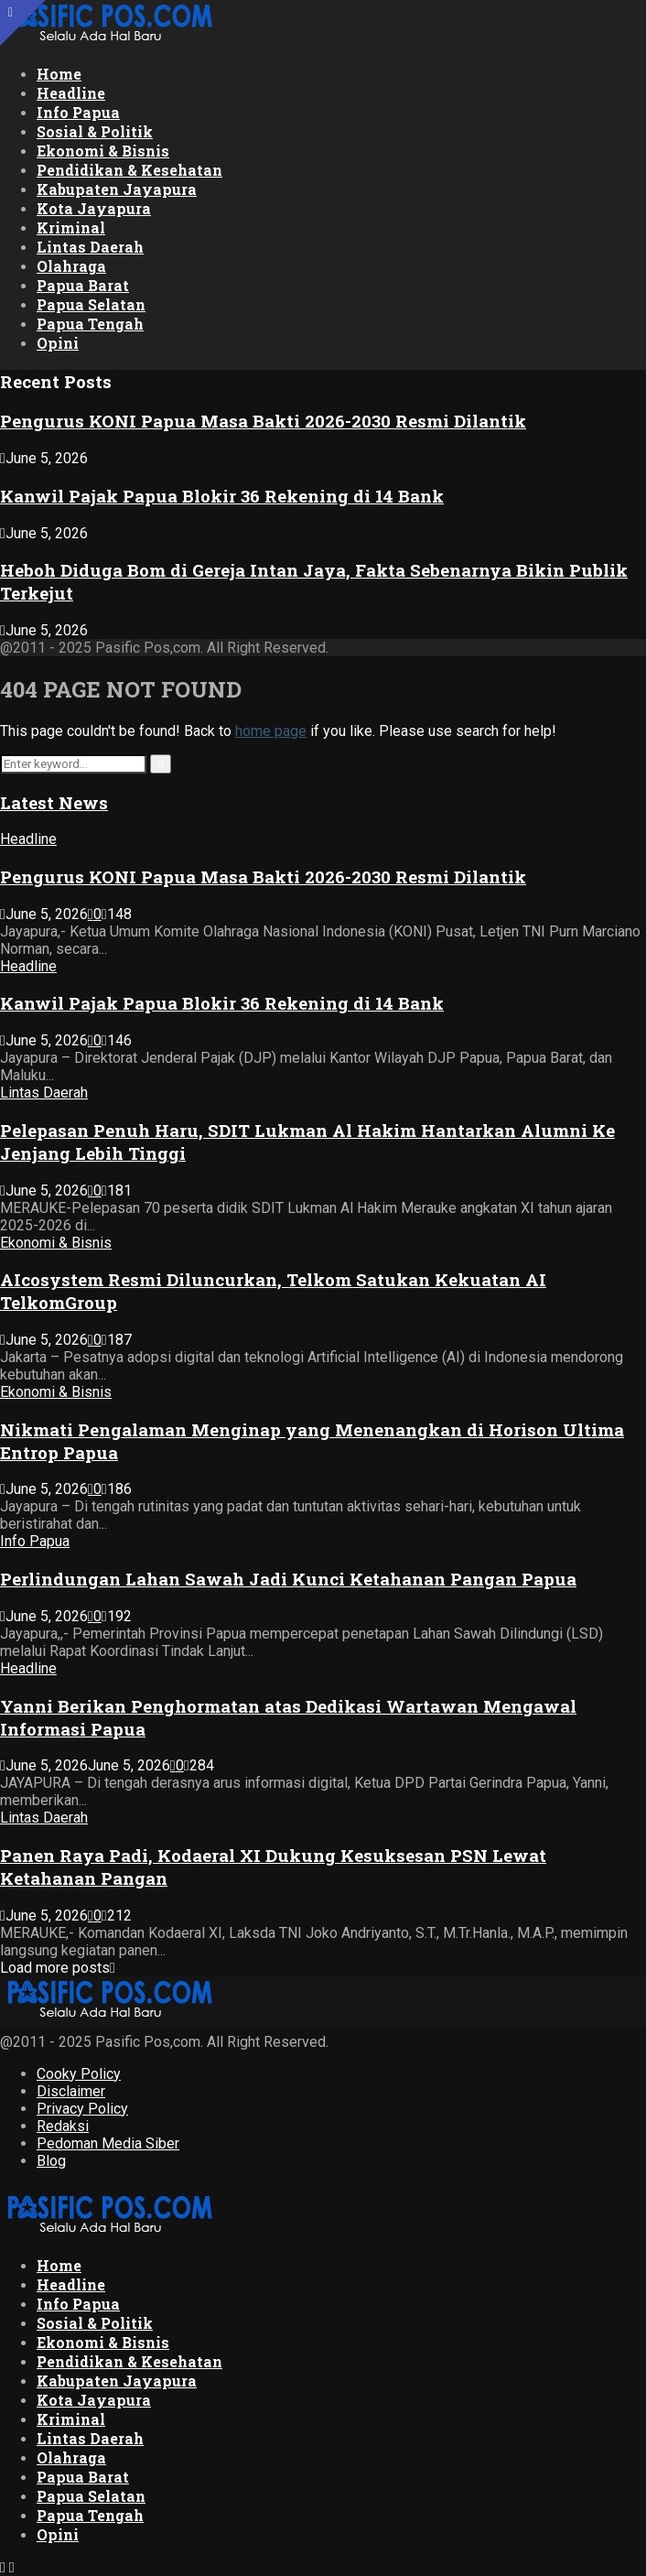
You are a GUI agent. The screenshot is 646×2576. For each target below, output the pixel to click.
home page (271, 731)
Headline (71, 93)
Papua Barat (83, 285)
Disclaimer (71, 2091)
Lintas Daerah (90, 246)
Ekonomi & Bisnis (103, 150)
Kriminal (71, 227)
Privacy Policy (82, 2108)
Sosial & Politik (95, 131)
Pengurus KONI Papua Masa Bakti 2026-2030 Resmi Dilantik (263, 420)
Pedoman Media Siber (108, 2143)
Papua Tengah (90, 323)
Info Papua (78, 112)
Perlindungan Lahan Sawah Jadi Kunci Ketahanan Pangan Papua (288, 1578)
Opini (58, 342)
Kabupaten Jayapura (117, 189)
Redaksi (63, 2126)
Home (59, 73)
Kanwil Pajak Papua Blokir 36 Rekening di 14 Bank (222, 495)
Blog (51, 2161)
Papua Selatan (91, 304)
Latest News (54, 802)
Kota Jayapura (94, 208)
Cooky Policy (79, 2074)
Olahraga (71, 266)
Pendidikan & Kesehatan (129, 169)
